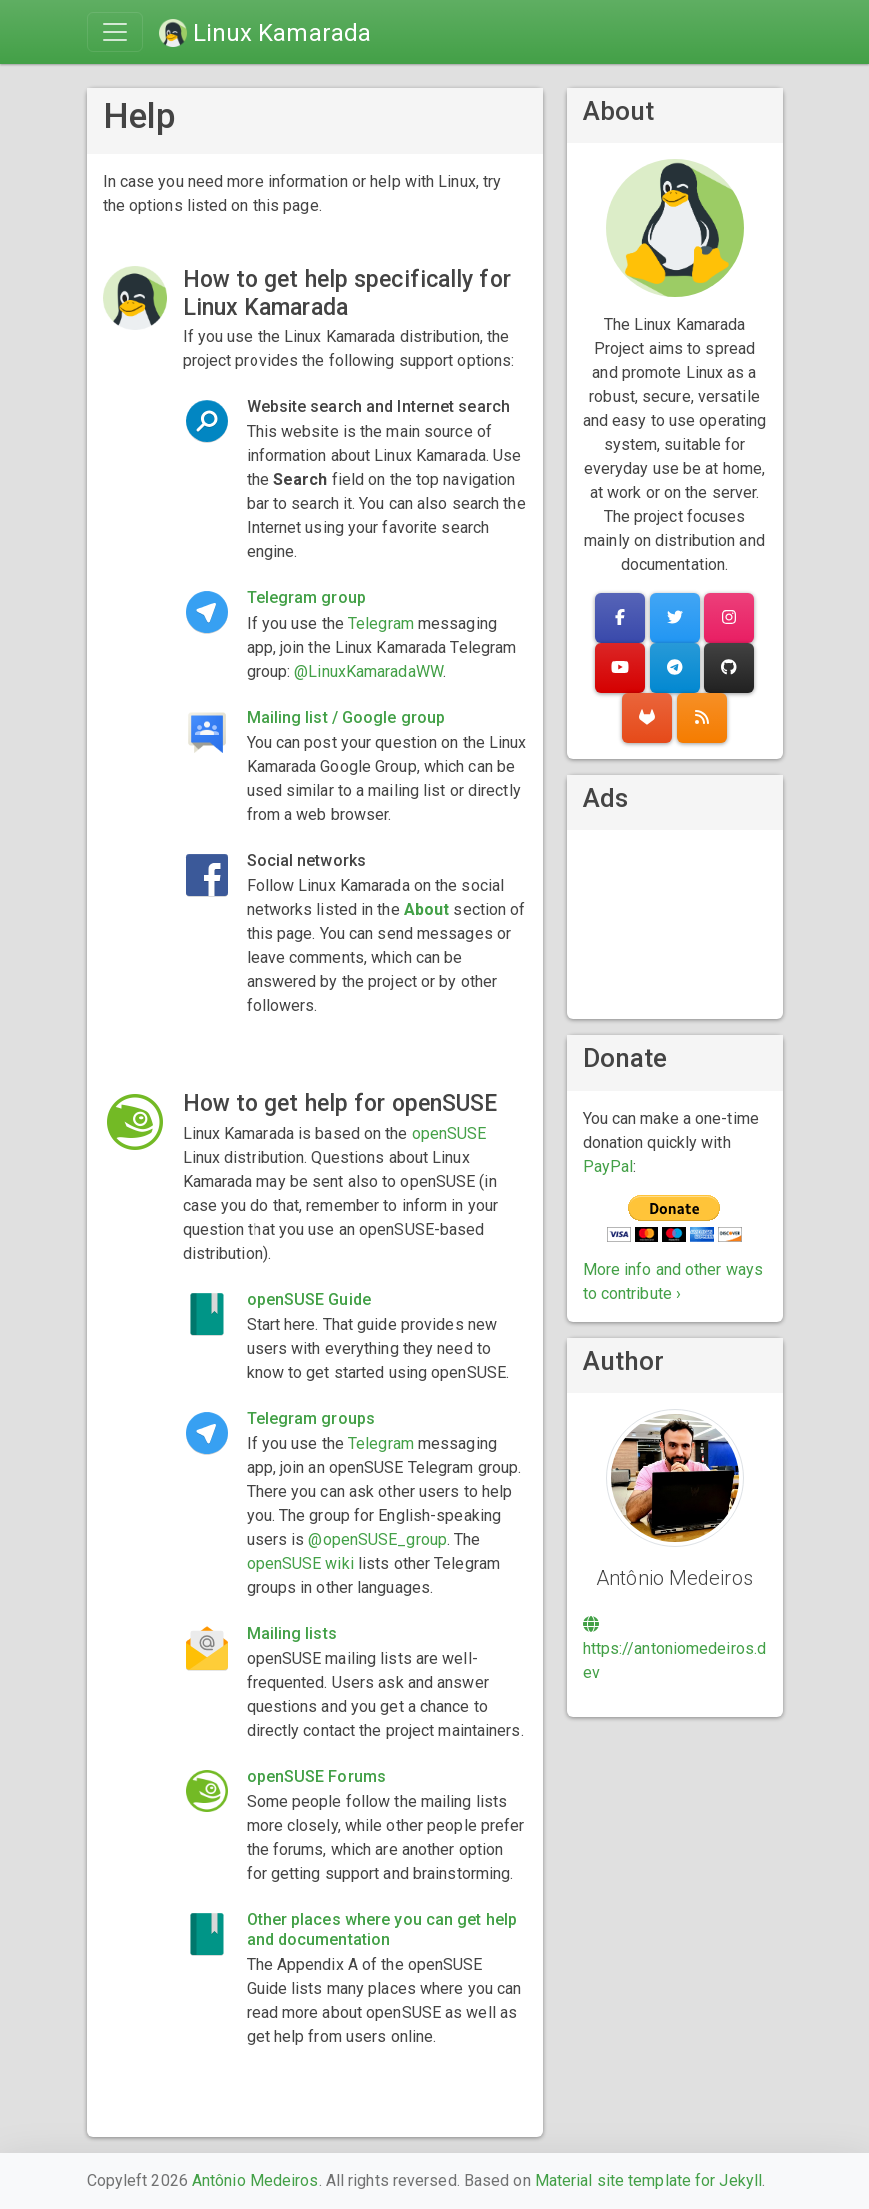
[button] (620, 618)
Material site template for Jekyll (648, 2180)
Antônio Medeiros (255, 2180)
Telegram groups (311, 1418)
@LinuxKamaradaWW (368, 671)
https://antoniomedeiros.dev (675, 1649)
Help (139, 116)
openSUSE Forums (317, 1776)
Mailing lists (292, 1633)
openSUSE (449, 1133)
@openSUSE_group (377, 1539)
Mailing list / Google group (346, 717)
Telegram (381, 623)
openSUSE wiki (300, 1563)
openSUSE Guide (309, 1299)
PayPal (608, 1166)
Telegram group (306, 597)
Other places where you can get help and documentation (382, 1929)
